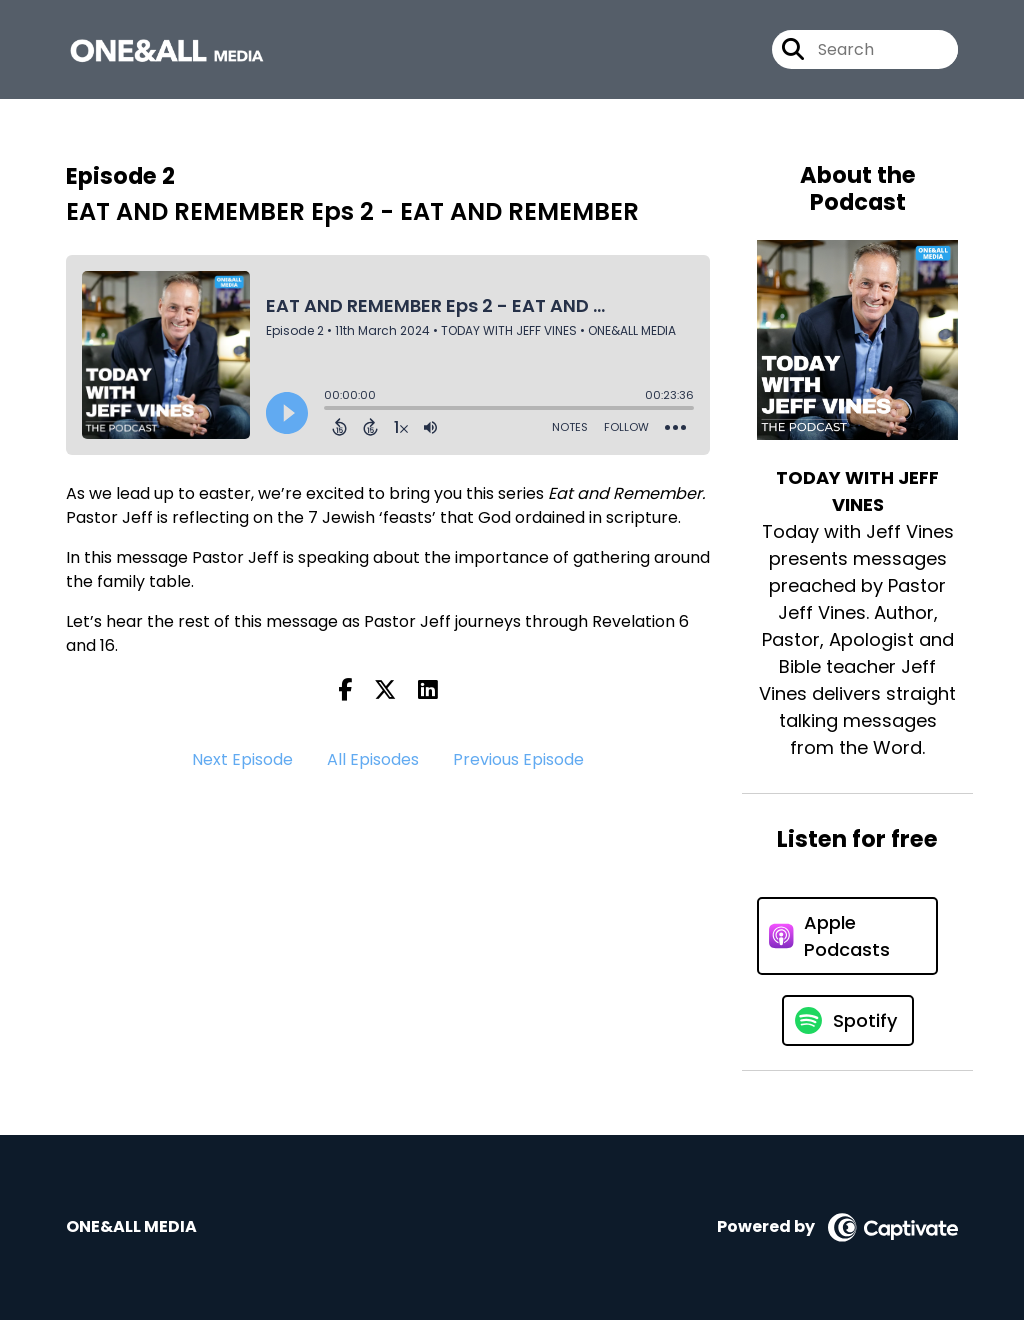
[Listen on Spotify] (848, 1020)
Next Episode (242, 759)
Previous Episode (518, 759)
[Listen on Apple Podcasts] (847, 936)
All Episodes (373, 759)
